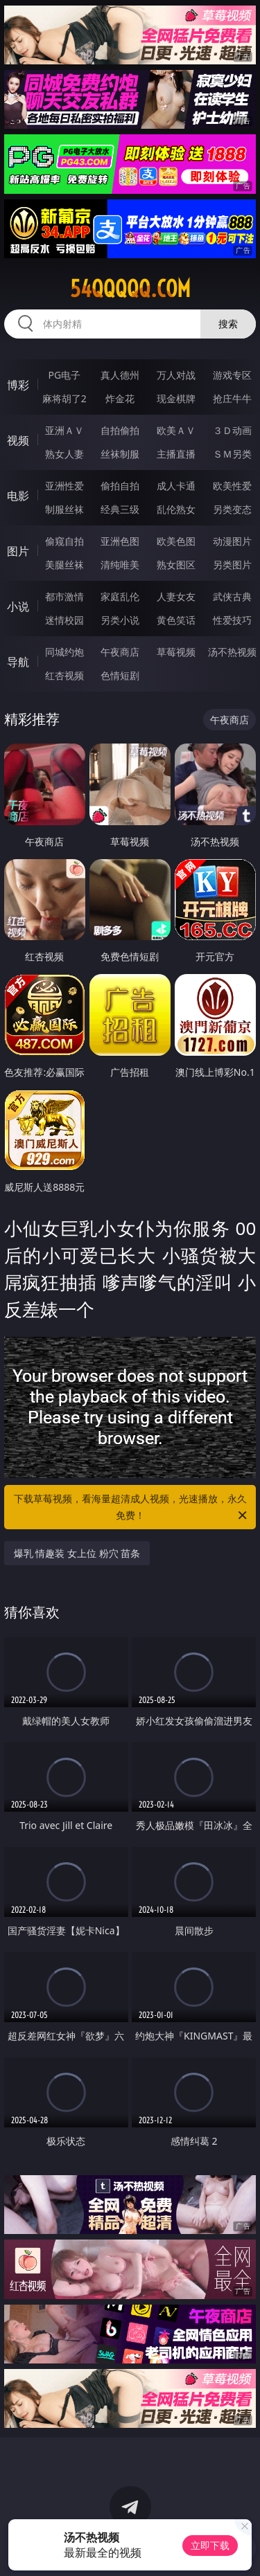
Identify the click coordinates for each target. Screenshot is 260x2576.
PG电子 (64, 374)
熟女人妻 (64, 453)
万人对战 (176, 374)
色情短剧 (120, 675)
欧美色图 (176, 541)
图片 (18, 551)
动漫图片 (232, 541)
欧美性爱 (232, 485)
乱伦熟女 (176, 509)
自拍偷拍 (120, 430)
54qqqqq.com (130, 289)
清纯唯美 (120, 564)
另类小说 (120, 620)
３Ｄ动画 (232, 430)
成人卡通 (176, 485)
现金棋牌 (176, 398)
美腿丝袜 (64, 564)
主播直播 (176, 453)
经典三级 (120, 509)
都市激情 (64, 596)
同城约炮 (64, 651)
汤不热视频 (232, 651)
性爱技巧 (232, 620)
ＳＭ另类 (232, 453)
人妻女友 (176, 596)
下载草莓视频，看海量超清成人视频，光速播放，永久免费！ (132, 1508)
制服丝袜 (64, 509)
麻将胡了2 (64, 398)
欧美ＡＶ (176, 430)
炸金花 (120, 398)
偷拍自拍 (120, 485)
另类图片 (232, 564)
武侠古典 (232, 596)
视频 (18, 440)
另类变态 (232, 509)
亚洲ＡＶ (64, 430)
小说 (18, 606)
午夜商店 (120, 651)
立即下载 (210, 2545)
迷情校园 (64, 620)
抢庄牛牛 (232, 398)
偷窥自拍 (64, 541)
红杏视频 (64, 675)
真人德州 (120, 374)
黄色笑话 (176, 620)
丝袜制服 (120, 453)
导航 (18, 661)
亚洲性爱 (64, 485)
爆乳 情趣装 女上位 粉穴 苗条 (77, 1553)
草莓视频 (176, 651)
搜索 (228, 323)
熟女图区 (176, 564)
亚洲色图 (120, 541)
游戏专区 (232, 374)
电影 (18, 495)
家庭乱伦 (120, 596)
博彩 (18, 385)
